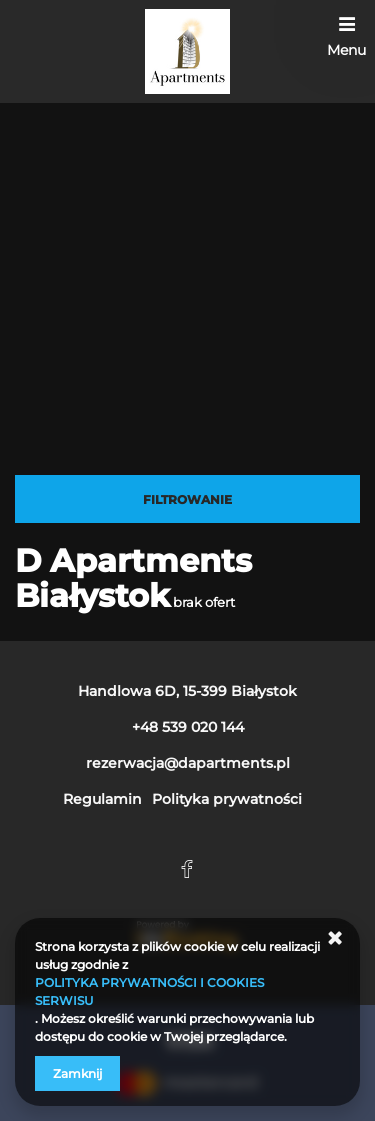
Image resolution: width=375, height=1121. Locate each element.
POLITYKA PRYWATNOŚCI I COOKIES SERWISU (149, 991)
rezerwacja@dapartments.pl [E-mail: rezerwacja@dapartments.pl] (188, 763)
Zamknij (77, 1073)
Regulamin (102, 799)
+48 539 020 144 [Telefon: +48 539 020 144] (188, 727)
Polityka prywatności (227, 799)
